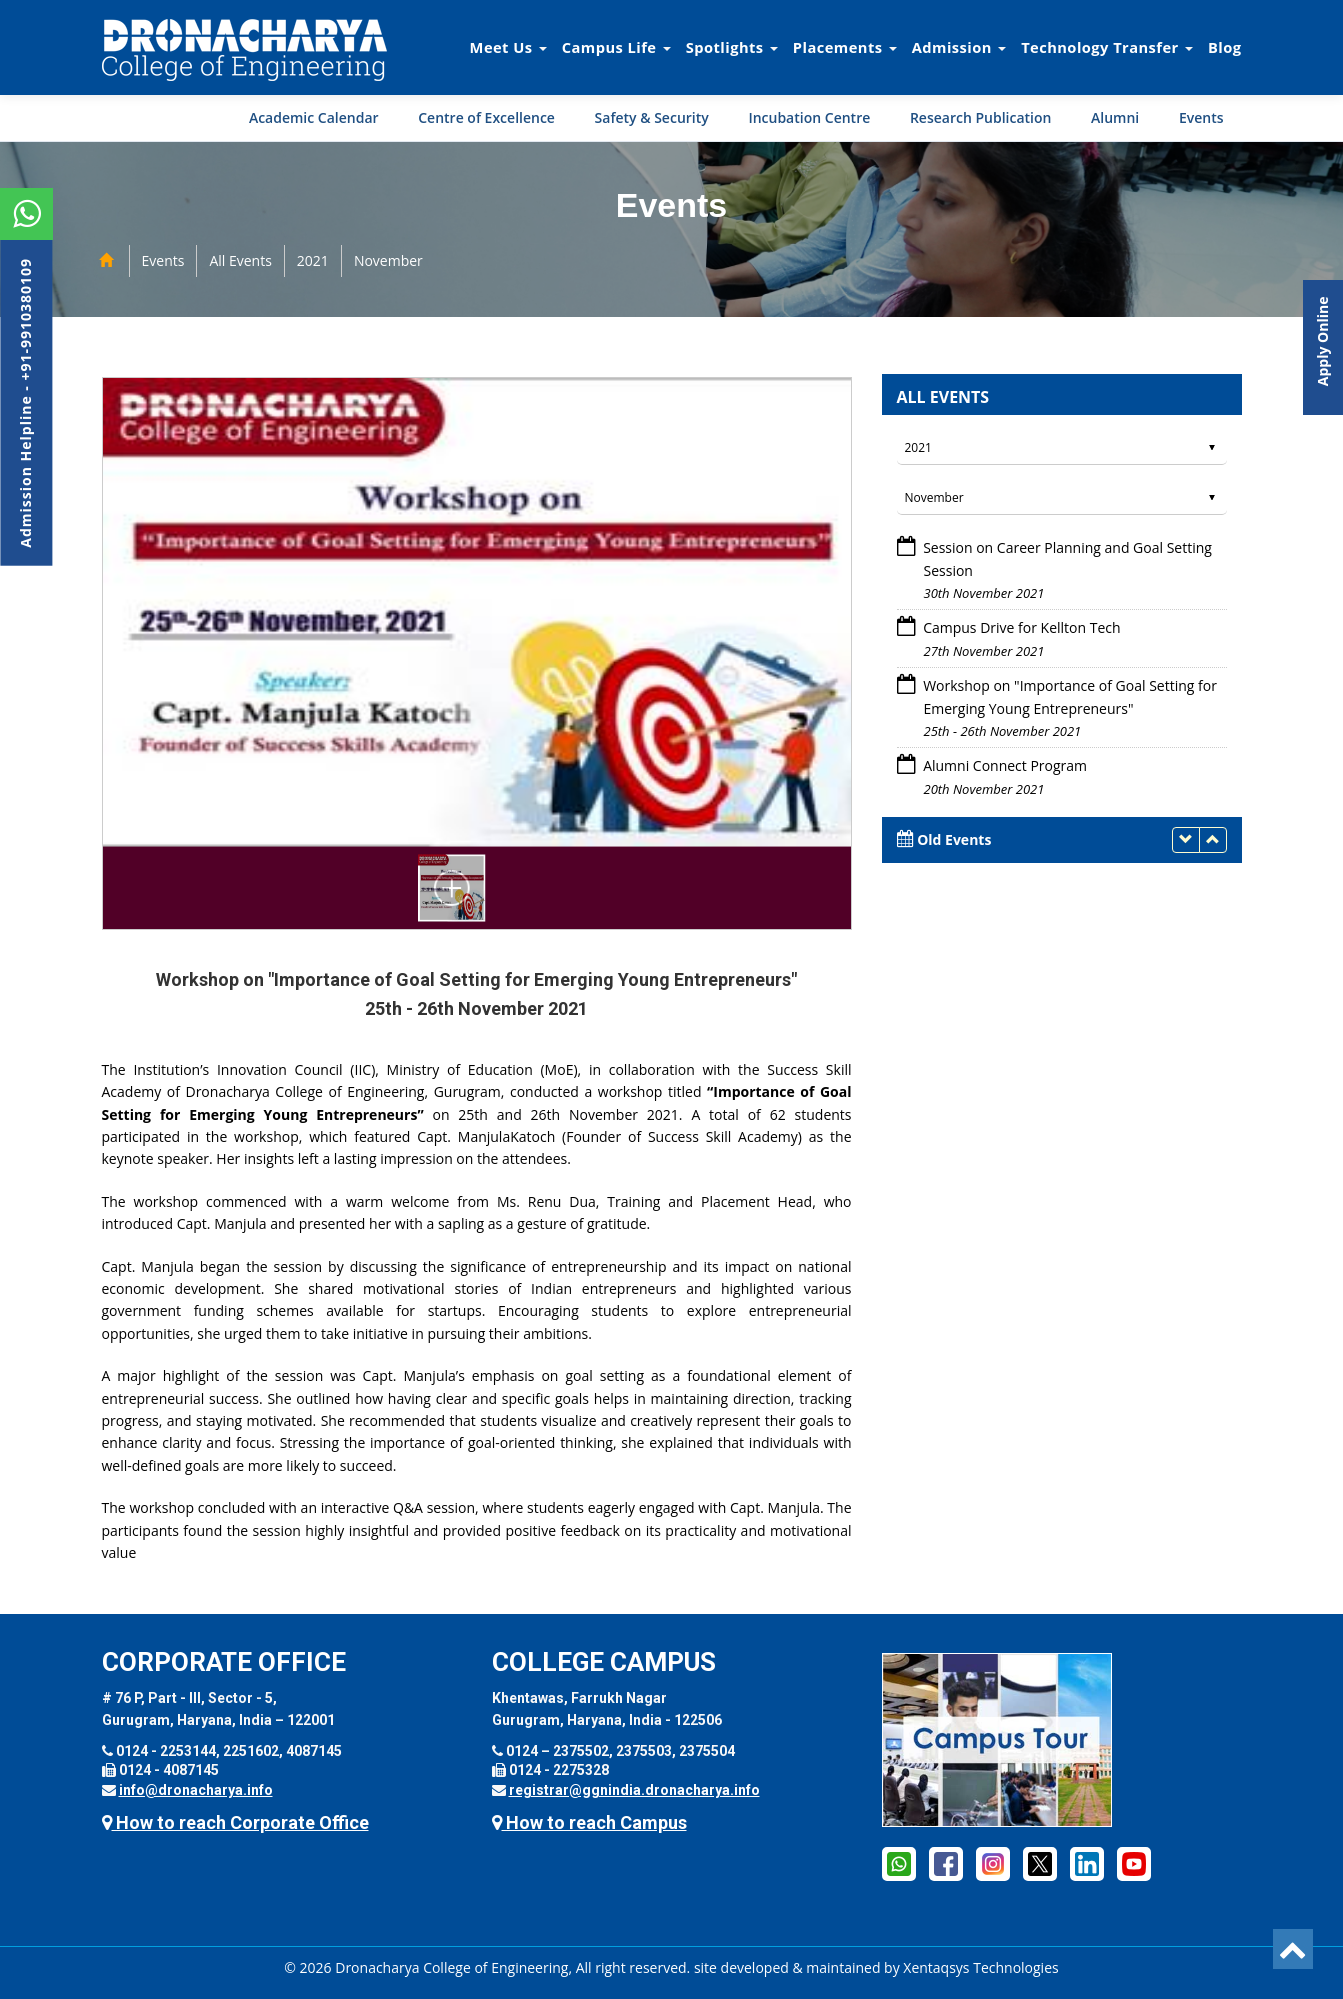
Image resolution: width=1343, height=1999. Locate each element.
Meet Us (508, 47)
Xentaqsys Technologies (980, 1967)
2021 (313, 260)
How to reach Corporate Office (235, 1822)
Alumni (1115, 117)
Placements (845, 47)
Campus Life (616, 47)
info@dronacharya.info (196, 1790)
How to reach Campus (589, 1822)
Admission (959, 47)
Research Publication (981, 117)
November (388, 260)
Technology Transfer (1107, 47)
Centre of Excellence (486, 117)
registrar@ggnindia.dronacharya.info (634, 1790)
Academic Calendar (314, 117)
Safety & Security (652, 117)
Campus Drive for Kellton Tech (1021, 627)
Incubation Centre (809, 117)
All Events (240, 260)
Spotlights (732, 47)
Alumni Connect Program (1005, 765)
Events (1201, 117)
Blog (1225, 47)
